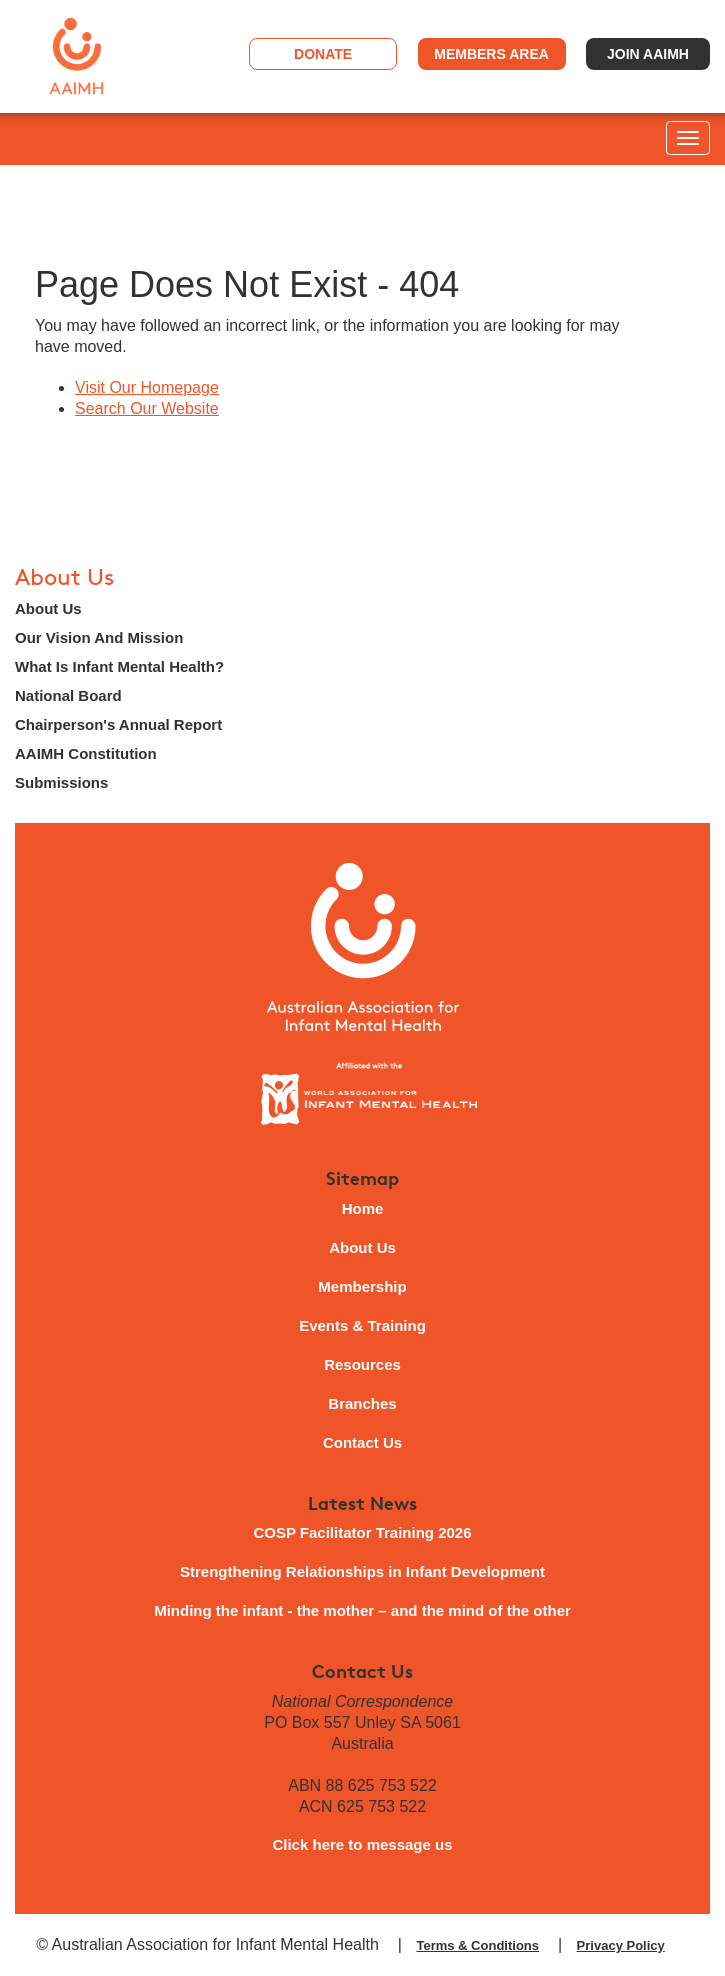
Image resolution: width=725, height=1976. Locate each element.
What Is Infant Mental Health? (119, 666)
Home (363, 1208)
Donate (323, 54)
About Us (64, 577)
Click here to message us (362, 1844)
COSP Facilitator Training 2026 (362, 1532)
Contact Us (362, 1442)
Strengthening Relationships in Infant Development (362, 1571)
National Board (68, 695)
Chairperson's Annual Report (118, 724)
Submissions (61, 782)
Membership (362, 1286)
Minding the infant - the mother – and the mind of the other (362, 1610)
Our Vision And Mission (99, 637)
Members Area (491, 54)
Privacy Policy (621, 1945)
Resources (362, 1364)
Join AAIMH (648, 54)
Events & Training (362, 1325)
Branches (362, 1403)
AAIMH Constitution (86, 753)
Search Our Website (147, 408)
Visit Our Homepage (147, 387)
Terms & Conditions (477, 1945)
